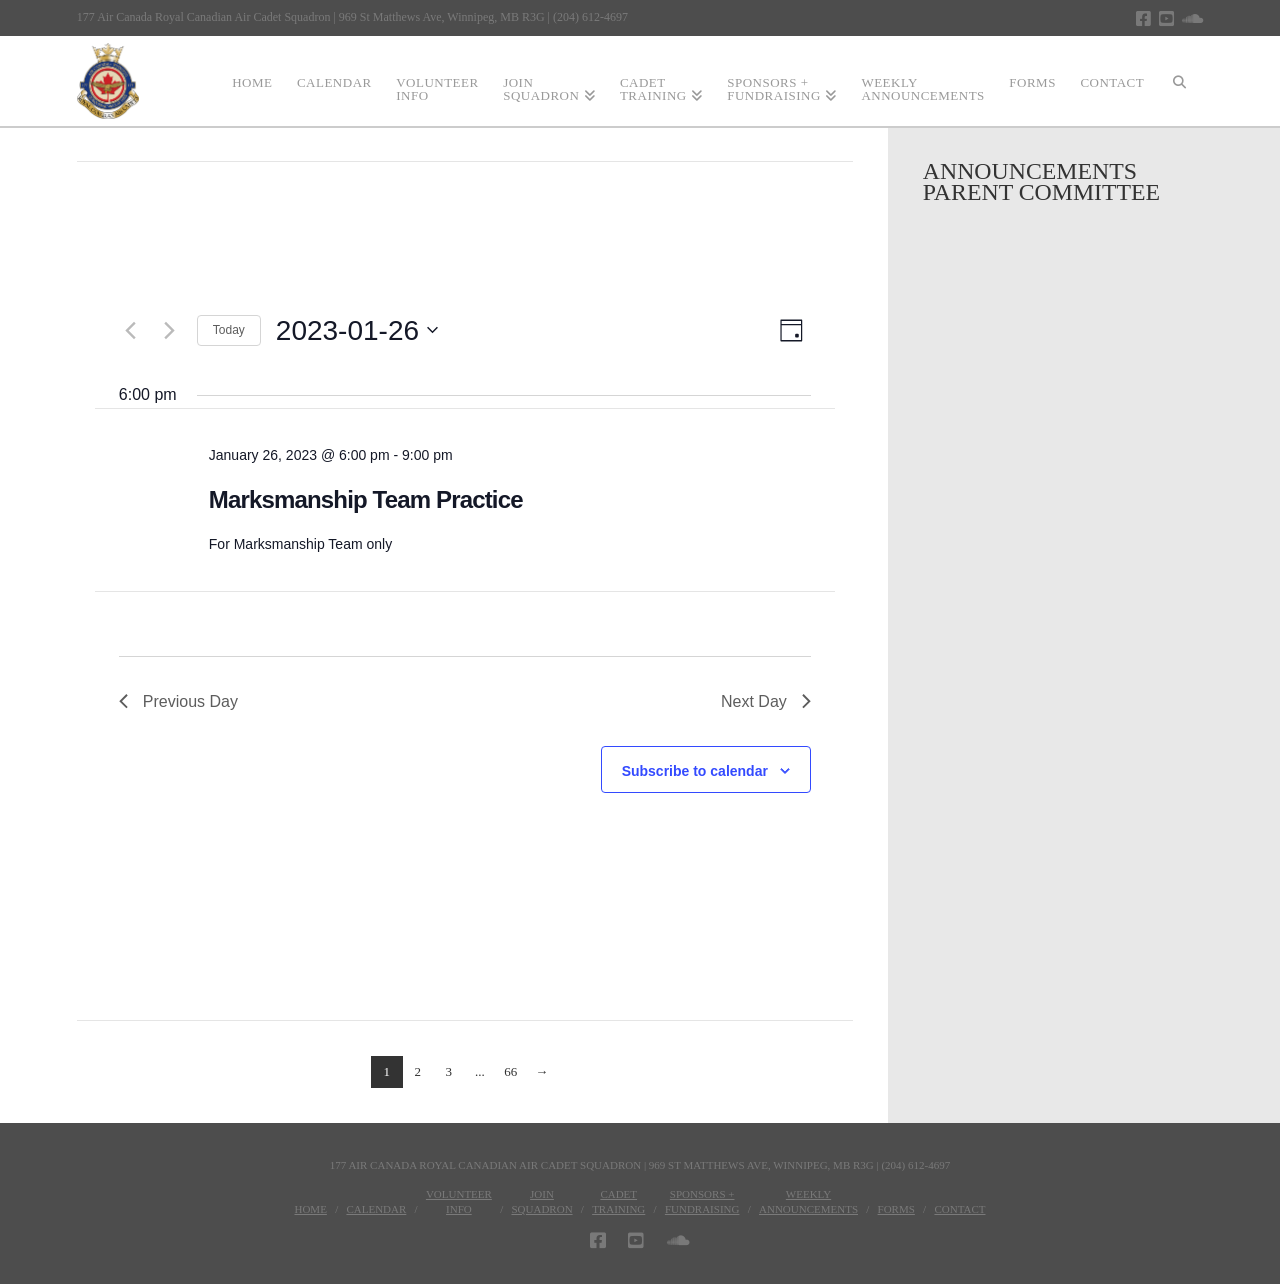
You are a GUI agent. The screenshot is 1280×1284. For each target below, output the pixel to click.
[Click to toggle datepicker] (357, 331)
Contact (959, 1209)
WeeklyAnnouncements (808, 1201)
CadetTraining (618, 1201)
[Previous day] (131, 330)
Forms (896, 1209)
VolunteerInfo (459, 1201)
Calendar (376, 1209)
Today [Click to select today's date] (229, 330)
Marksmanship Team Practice (366, 499)
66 (510, 1071)
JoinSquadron (541, 1201)
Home (310, 1209)
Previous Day (178, 701)
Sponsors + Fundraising (702, 1201)
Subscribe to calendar (695, 771)
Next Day (766, 701)
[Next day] (170, 330)
